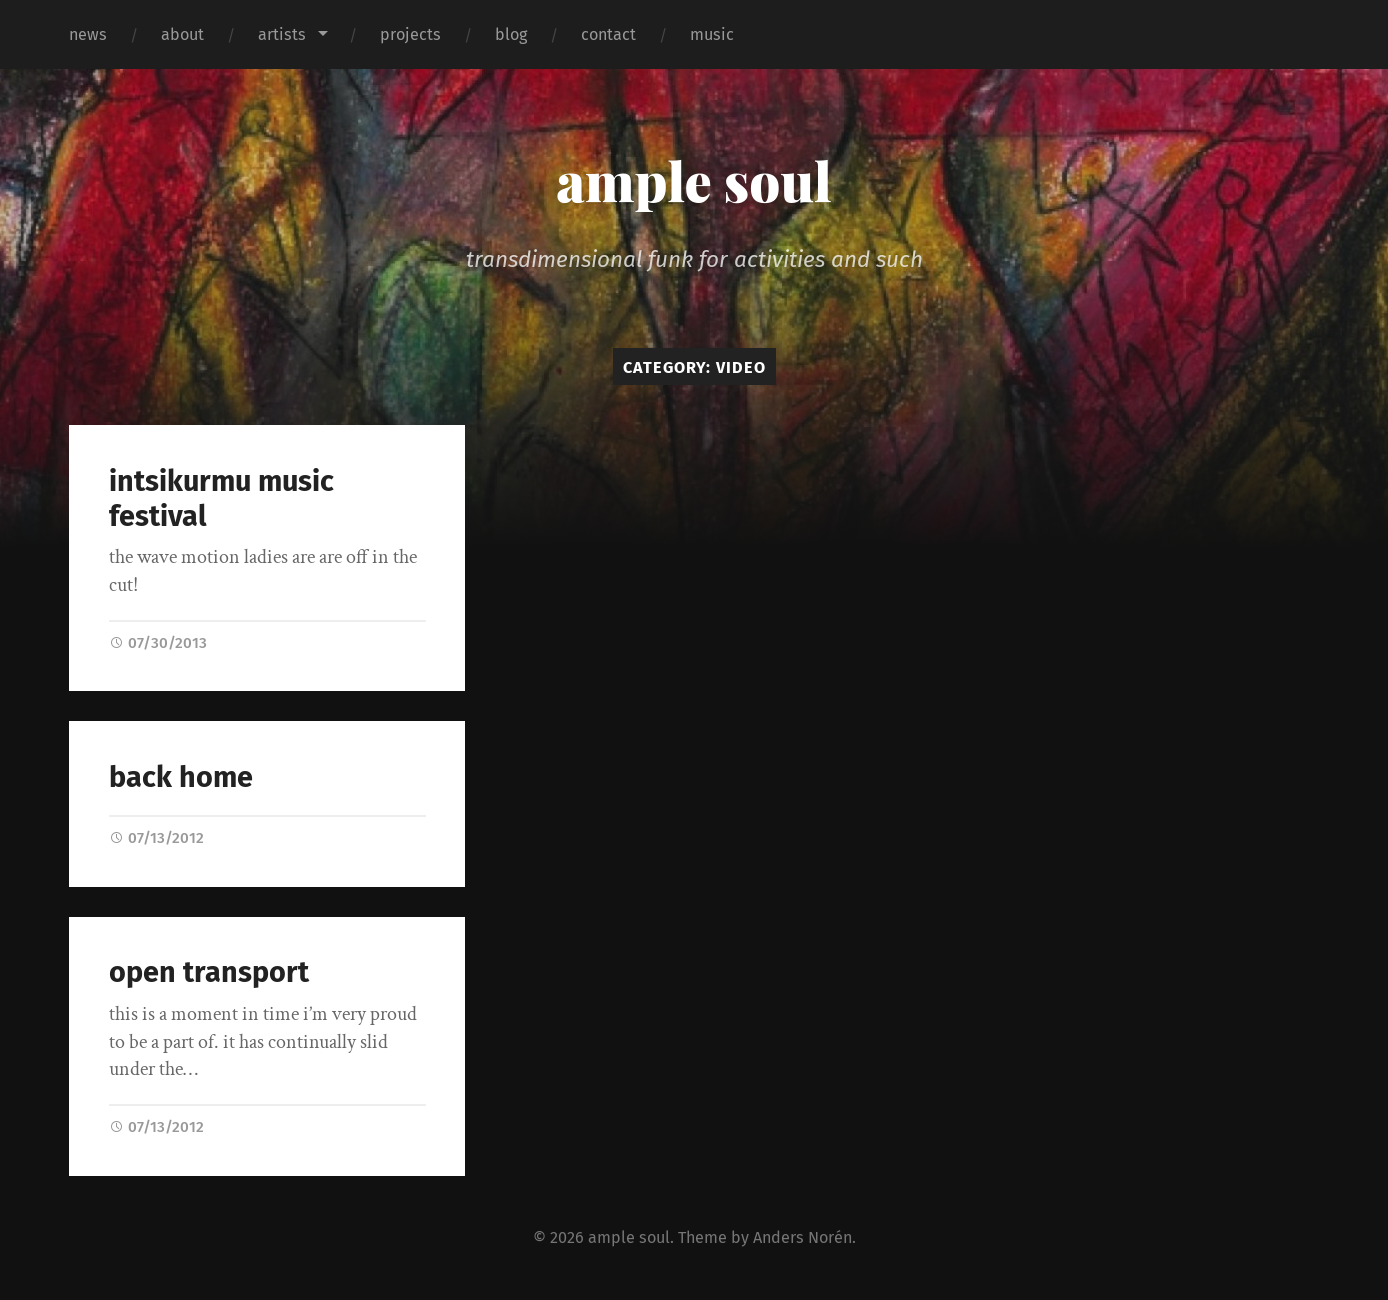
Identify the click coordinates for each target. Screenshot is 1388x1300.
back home (181, 777)
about (182, 34)
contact (608, 34)
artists (282, 34)
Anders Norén (802, 1237)
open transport (209, 972)
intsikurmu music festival (221, 499)
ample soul (693, 180)
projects (410, 34)
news (88, 34)
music (712, 34)
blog (511, 34)
